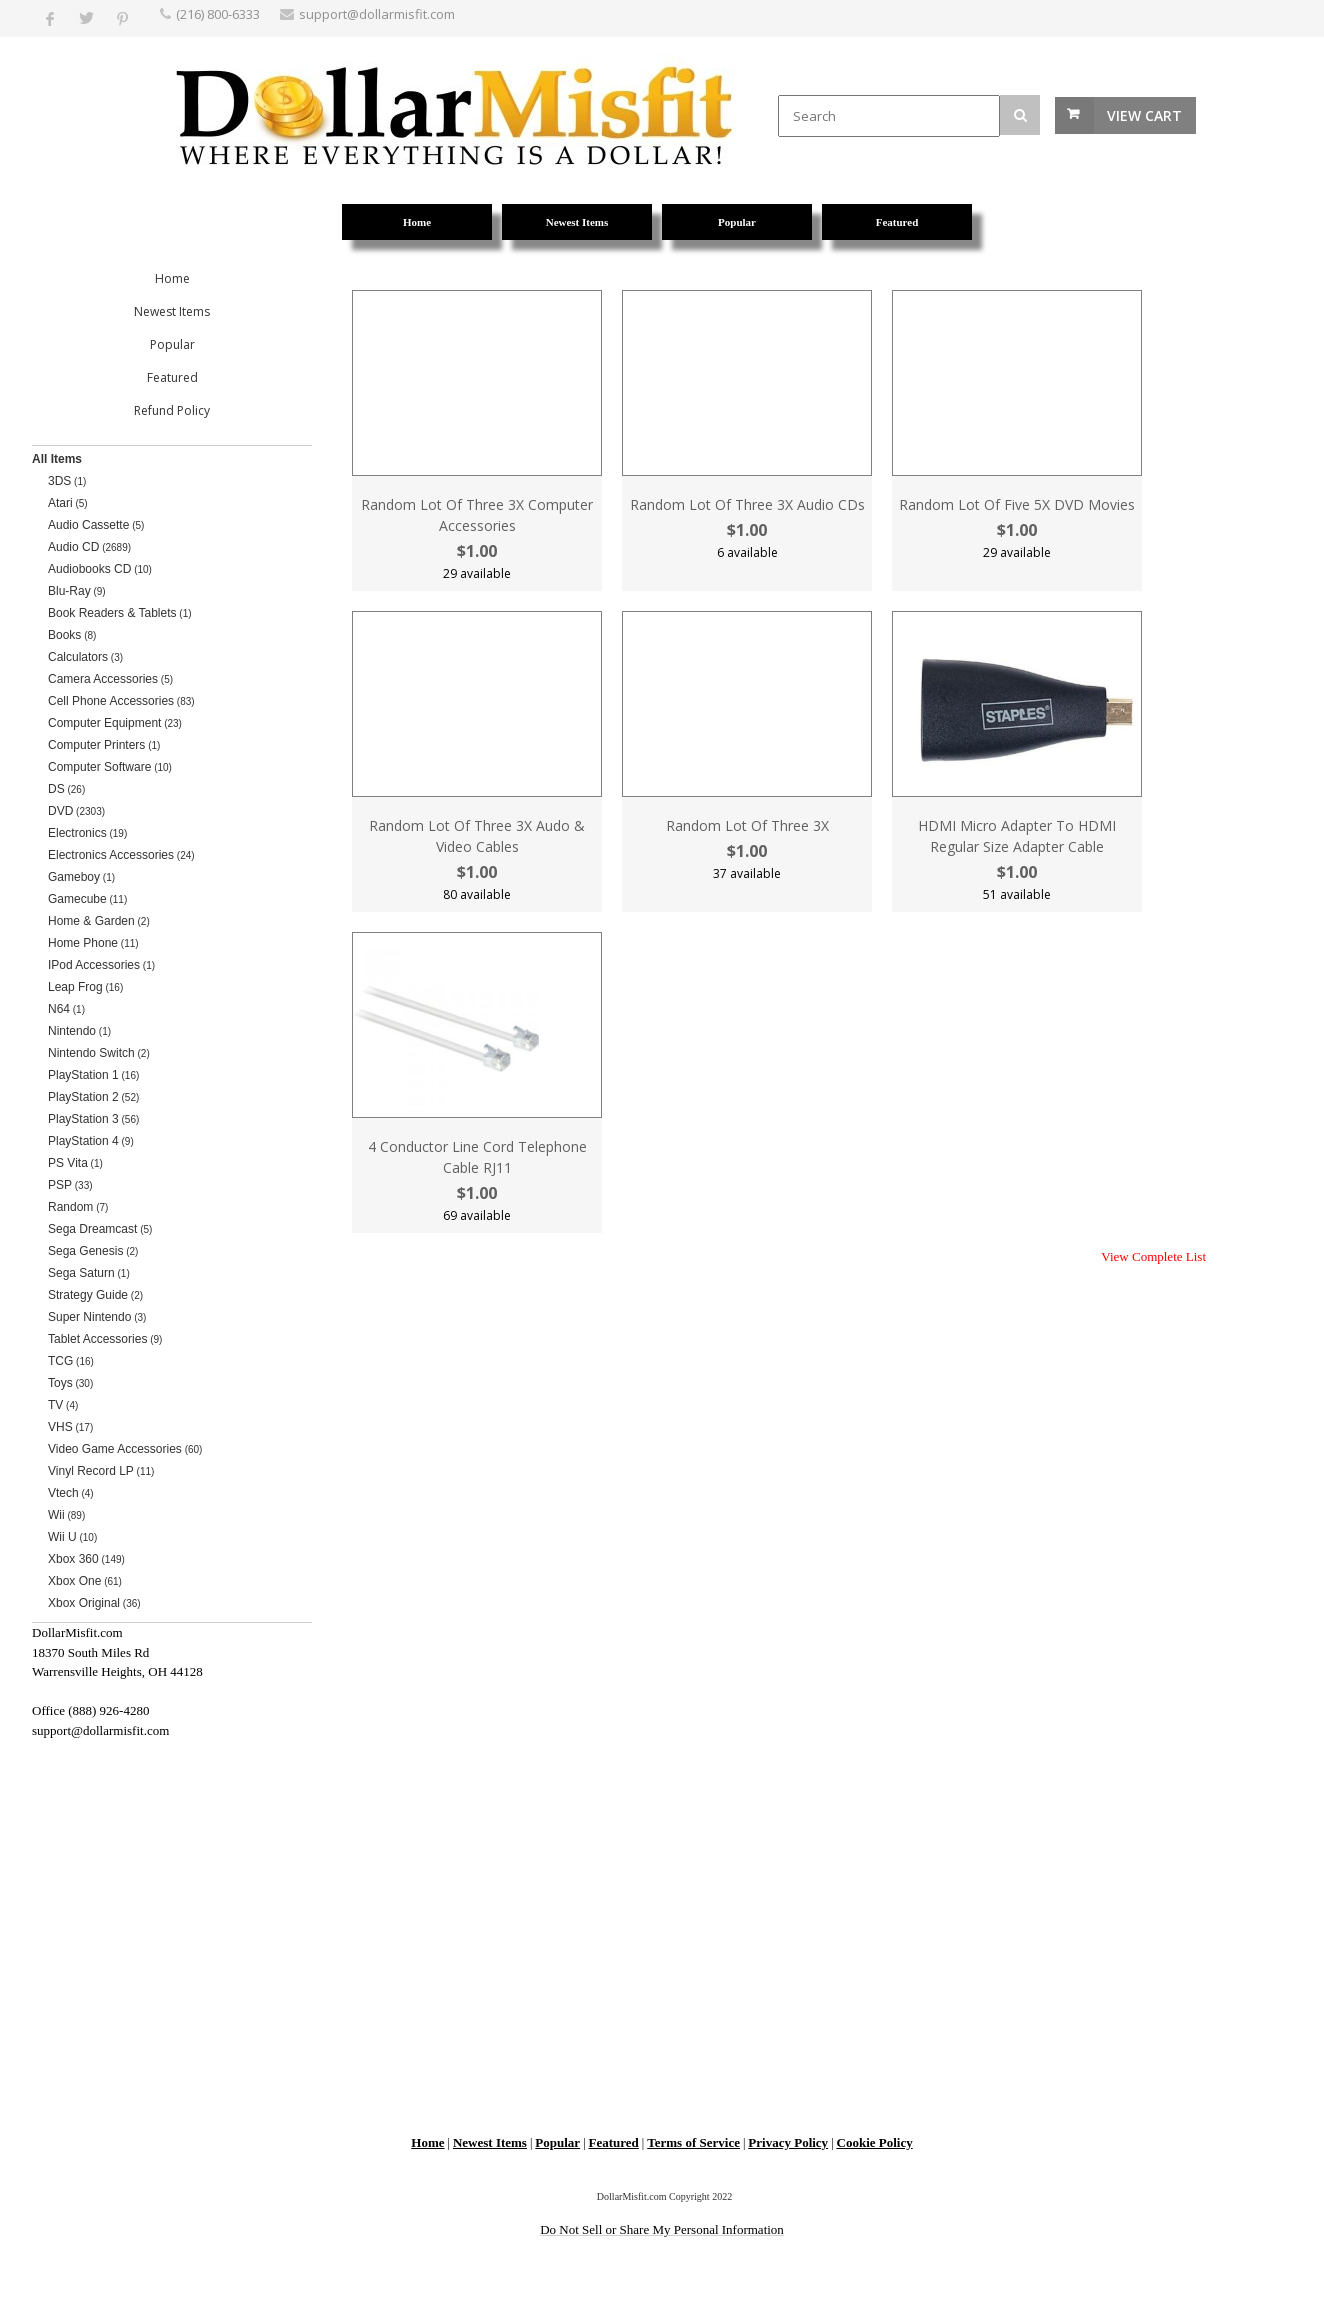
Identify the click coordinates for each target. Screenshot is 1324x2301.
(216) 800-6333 (218, 14)
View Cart (1144, 115)
